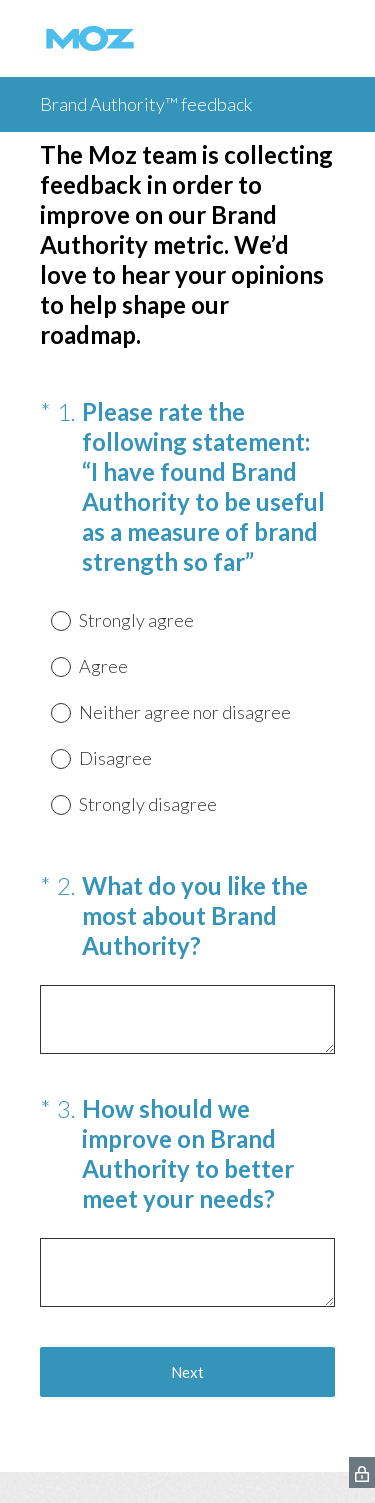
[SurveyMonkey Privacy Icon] (362, 1472)
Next (187, 1372)
